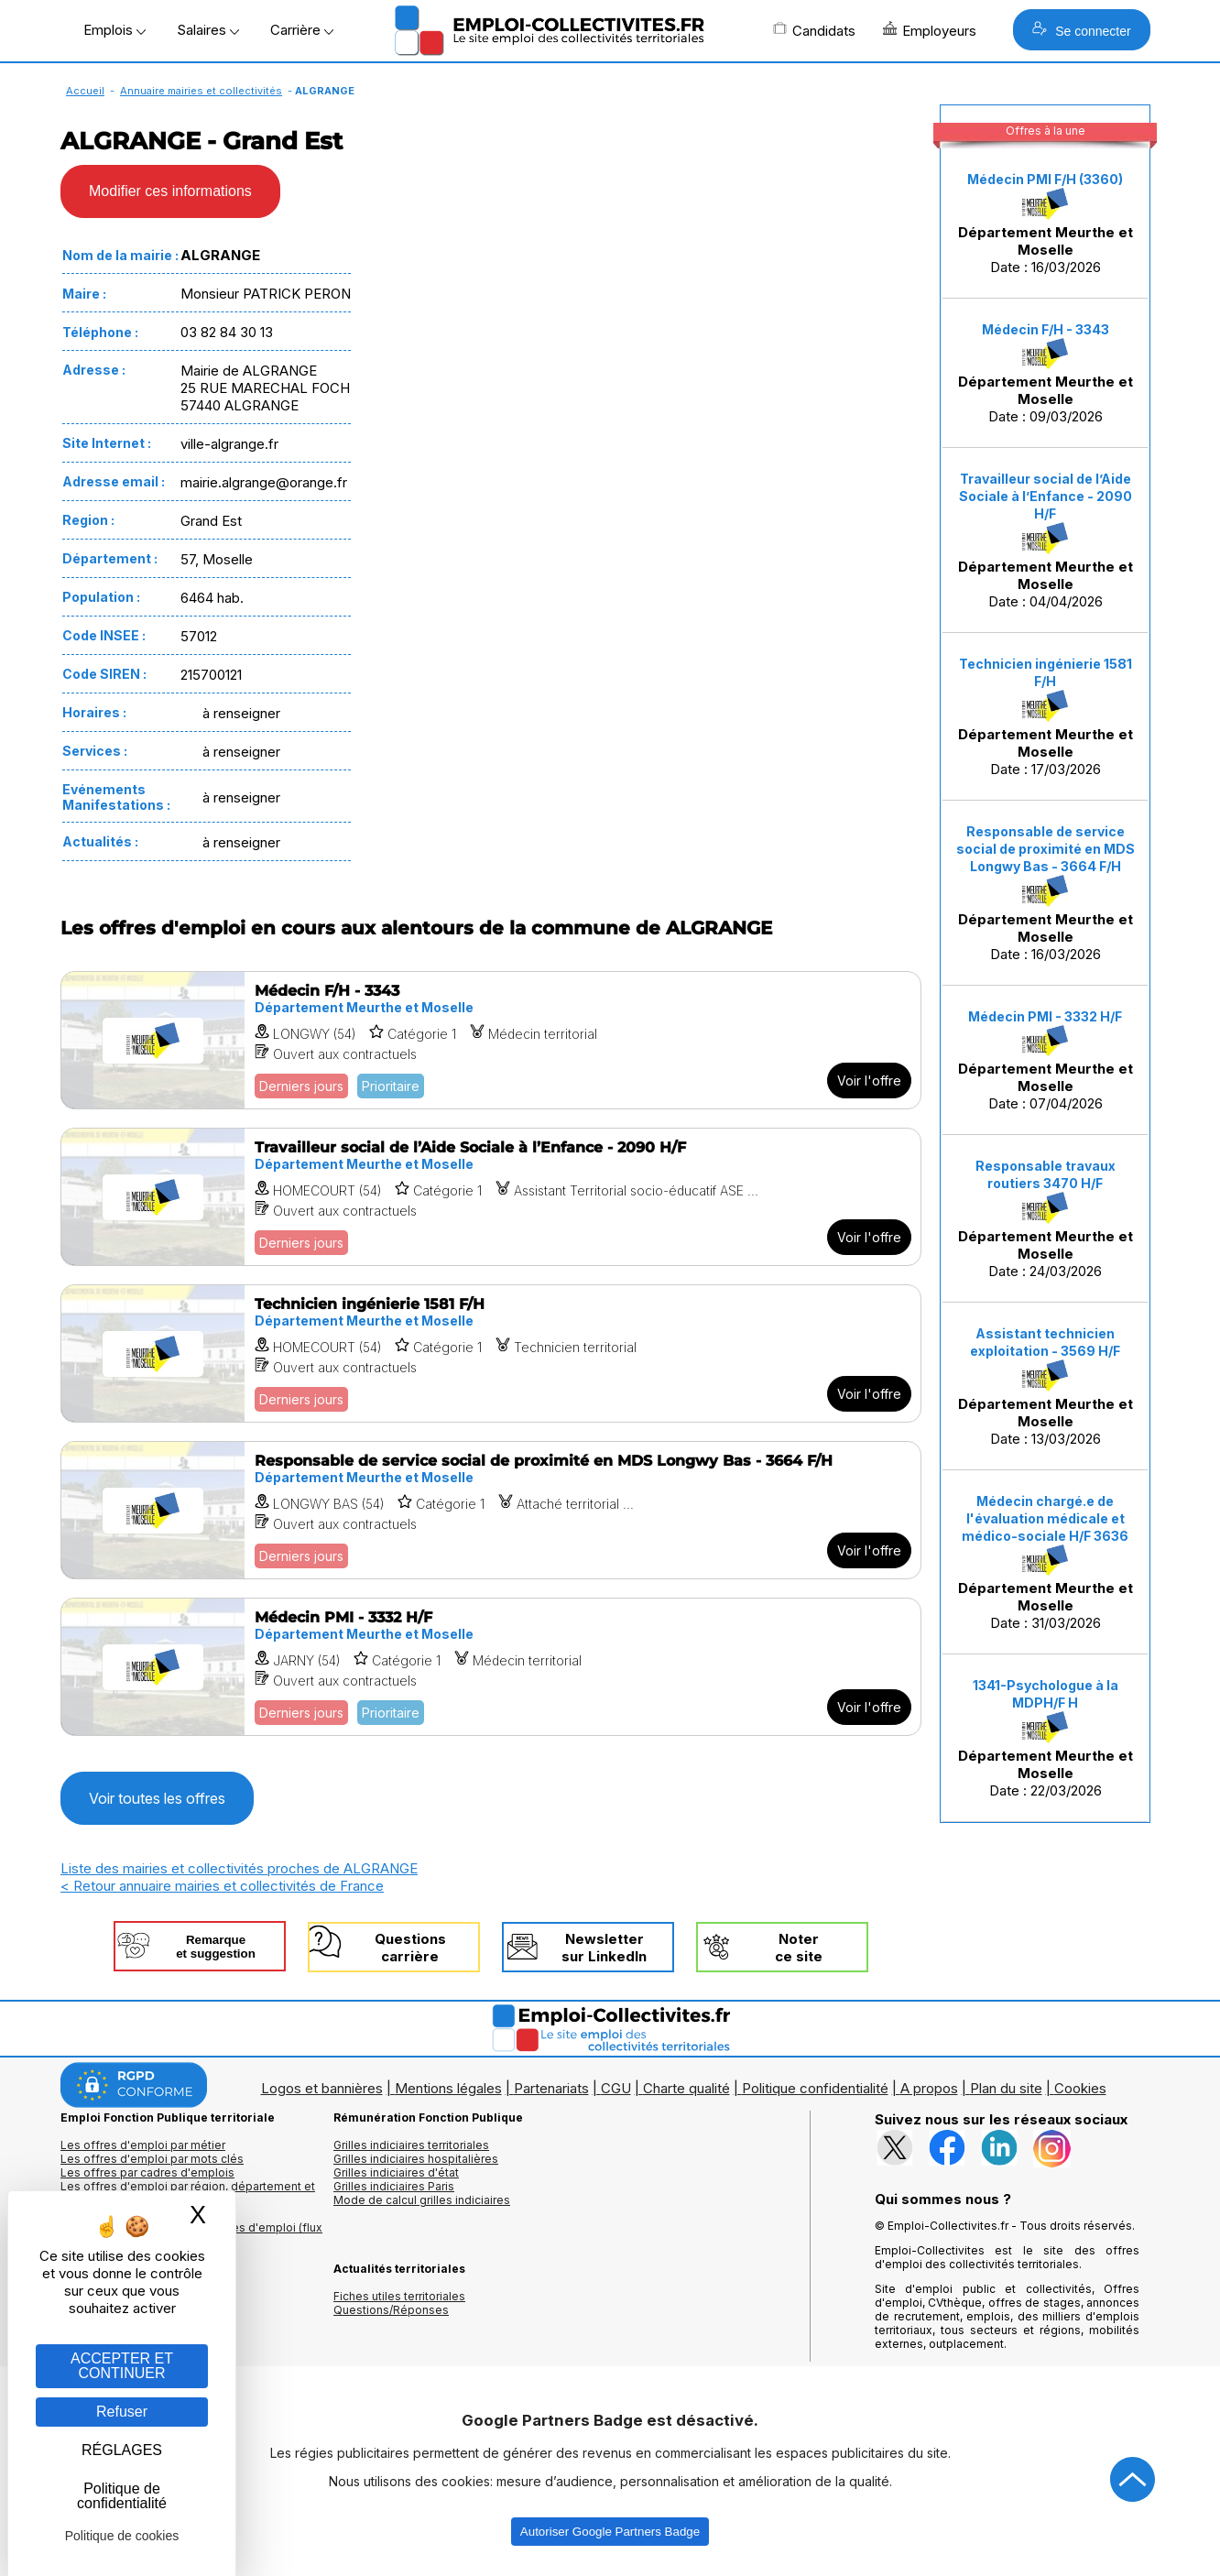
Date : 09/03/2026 (1045, 374)
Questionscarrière (410, 1947)
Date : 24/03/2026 (1045, 1219)
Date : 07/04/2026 (1045, 1061)
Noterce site (798, 1947)
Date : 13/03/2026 (1045, 1386)
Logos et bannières (322, 2088)
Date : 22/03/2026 (1045, 1738)
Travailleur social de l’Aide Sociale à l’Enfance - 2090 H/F (1045, 496)
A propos (929, 2088)
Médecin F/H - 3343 (1045, 329)
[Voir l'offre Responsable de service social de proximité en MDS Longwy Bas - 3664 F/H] (490, 1510)
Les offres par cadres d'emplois (147, 2172)
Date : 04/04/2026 (1045, 540)
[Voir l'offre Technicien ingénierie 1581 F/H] (490, 1353)
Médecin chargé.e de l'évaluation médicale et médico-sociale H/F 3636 (1045, 1518)
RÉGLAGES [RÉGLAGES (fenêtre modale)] (122, 2450)
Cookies (1080, 2088)
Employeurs (929, 30)
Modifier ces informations (170, 191)
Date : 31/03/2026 (1045, 1562)
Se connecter (1081, 29)
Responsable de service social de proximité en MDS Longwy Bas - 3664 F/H (1045, 849)
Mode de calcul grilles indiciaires (421, 2200)
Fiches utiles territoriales (399, 2296)
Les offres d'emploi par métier (142, 2145)
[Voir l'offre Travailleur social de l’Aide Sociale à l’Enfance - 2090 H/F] (490, 1197)
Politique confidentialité (815, 2088)
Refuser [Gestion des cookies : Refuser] (121, 2411)
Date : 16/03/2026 (1045, 223)
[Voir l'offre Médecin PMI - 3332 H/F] (490, 1667)
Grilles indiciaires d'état (396, 2172)
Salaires (208, 29)
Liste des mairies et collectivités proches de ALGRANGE (239, 1868)
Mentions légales (448, 2088)
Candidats (814, 30)
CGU (616, 2088)
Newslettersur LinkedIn (604, 1947)
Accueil (85, 90)
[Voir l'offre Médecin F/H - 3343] (490, 1040)
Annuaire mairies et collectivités (201, 90)
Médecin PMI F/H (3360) (1045, 179)
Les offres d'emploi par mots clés (152, 2159)
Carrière (301, 29)
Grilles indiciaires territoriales (411, 2145)
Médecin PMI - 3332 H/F (1045, 1016)
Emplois (114, 29)
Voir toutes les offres (157, 1798)
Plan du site (1006, 2088)
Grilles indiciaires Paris (393, 2186)
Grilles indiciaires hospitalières (415, 2159)
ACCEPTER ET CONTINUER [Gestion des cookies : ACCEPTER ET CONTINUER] (122, 2366)
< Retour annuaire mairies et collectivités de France (222, 1885)
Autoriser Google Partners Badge (610, 2531)
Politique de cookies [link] (122, 2535)
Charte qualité (686, 2088)
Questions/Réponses (391, 2310)
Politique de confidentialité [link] (122, 2496)
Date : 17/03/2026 (1045, 717)
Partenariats (551, 2088)
